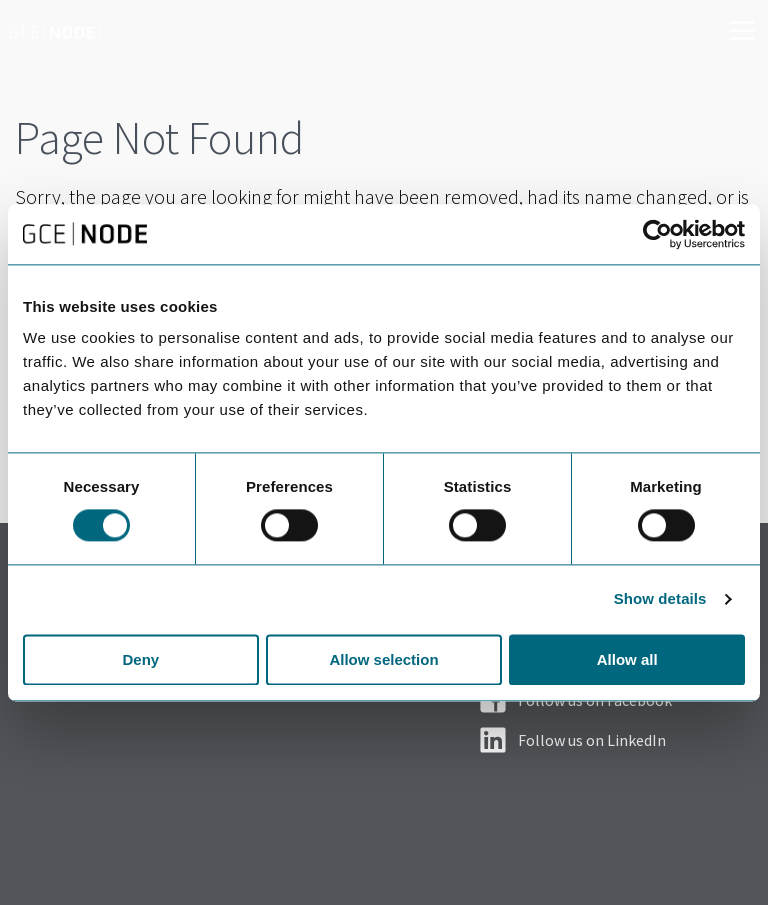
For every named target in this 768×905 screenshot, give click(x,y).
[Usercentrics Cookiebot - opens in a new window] (657, 234)
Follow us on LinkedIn (592, 740)
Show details (660, 599)
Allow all (627, 659)
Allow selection (383, 659)
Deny (140, 659)
